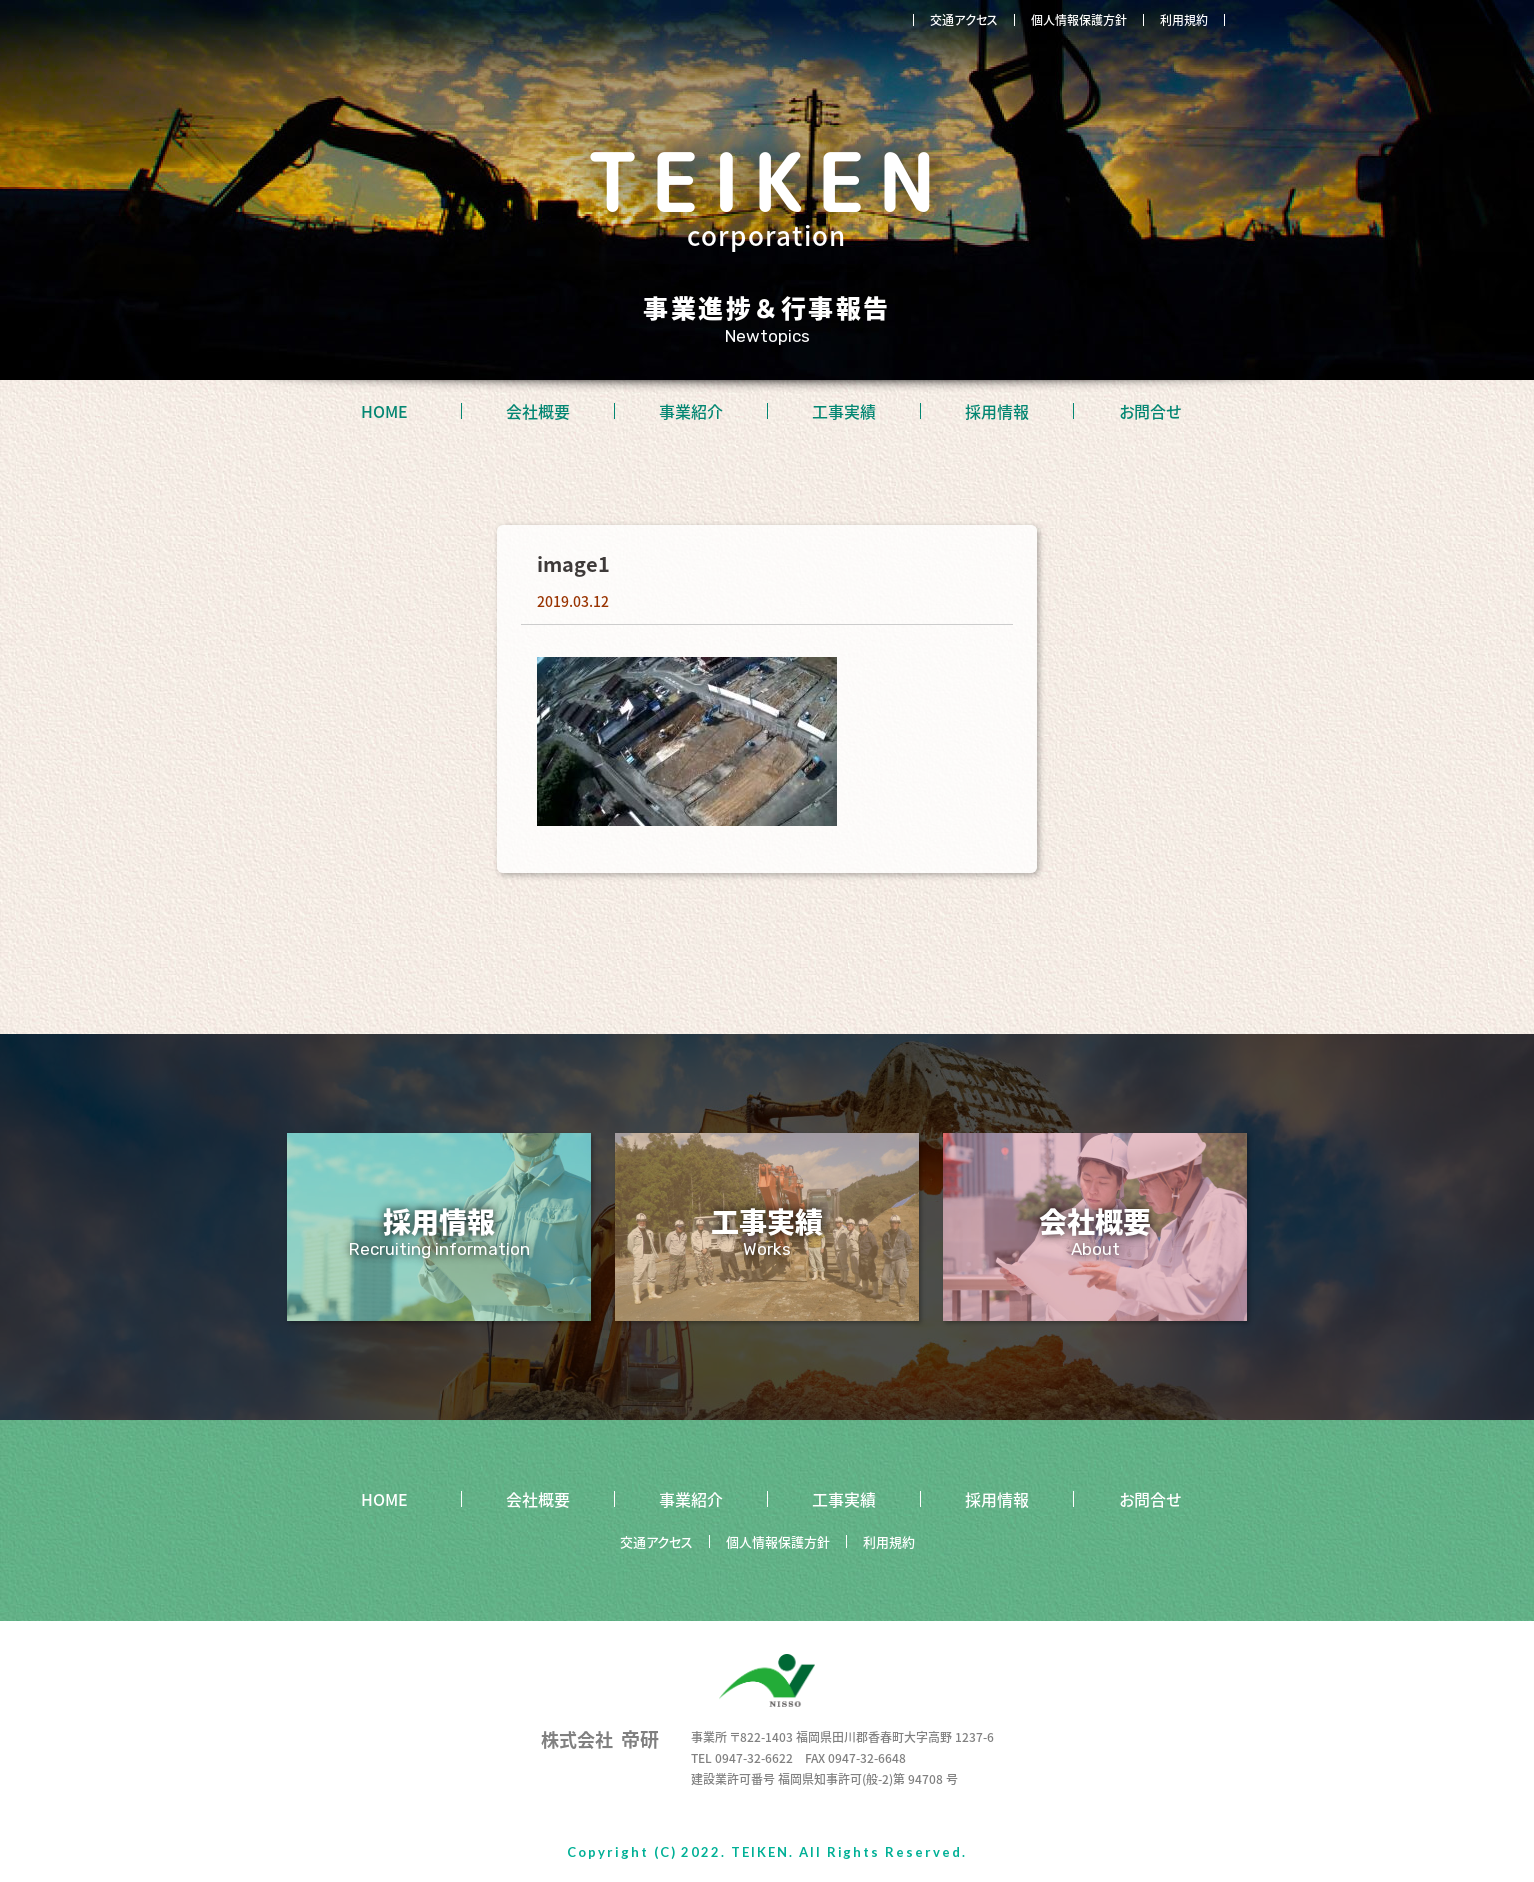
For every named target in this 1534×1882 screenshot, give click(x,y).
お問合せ (1150, 411)
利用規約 (1184, 20)
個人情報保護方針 (1079, 20)
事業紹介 (691, 411)
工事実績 (844, 411)
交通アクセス (964, 20)
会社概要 (538, 411)
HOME (384, 411)
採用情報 (997, 411)
